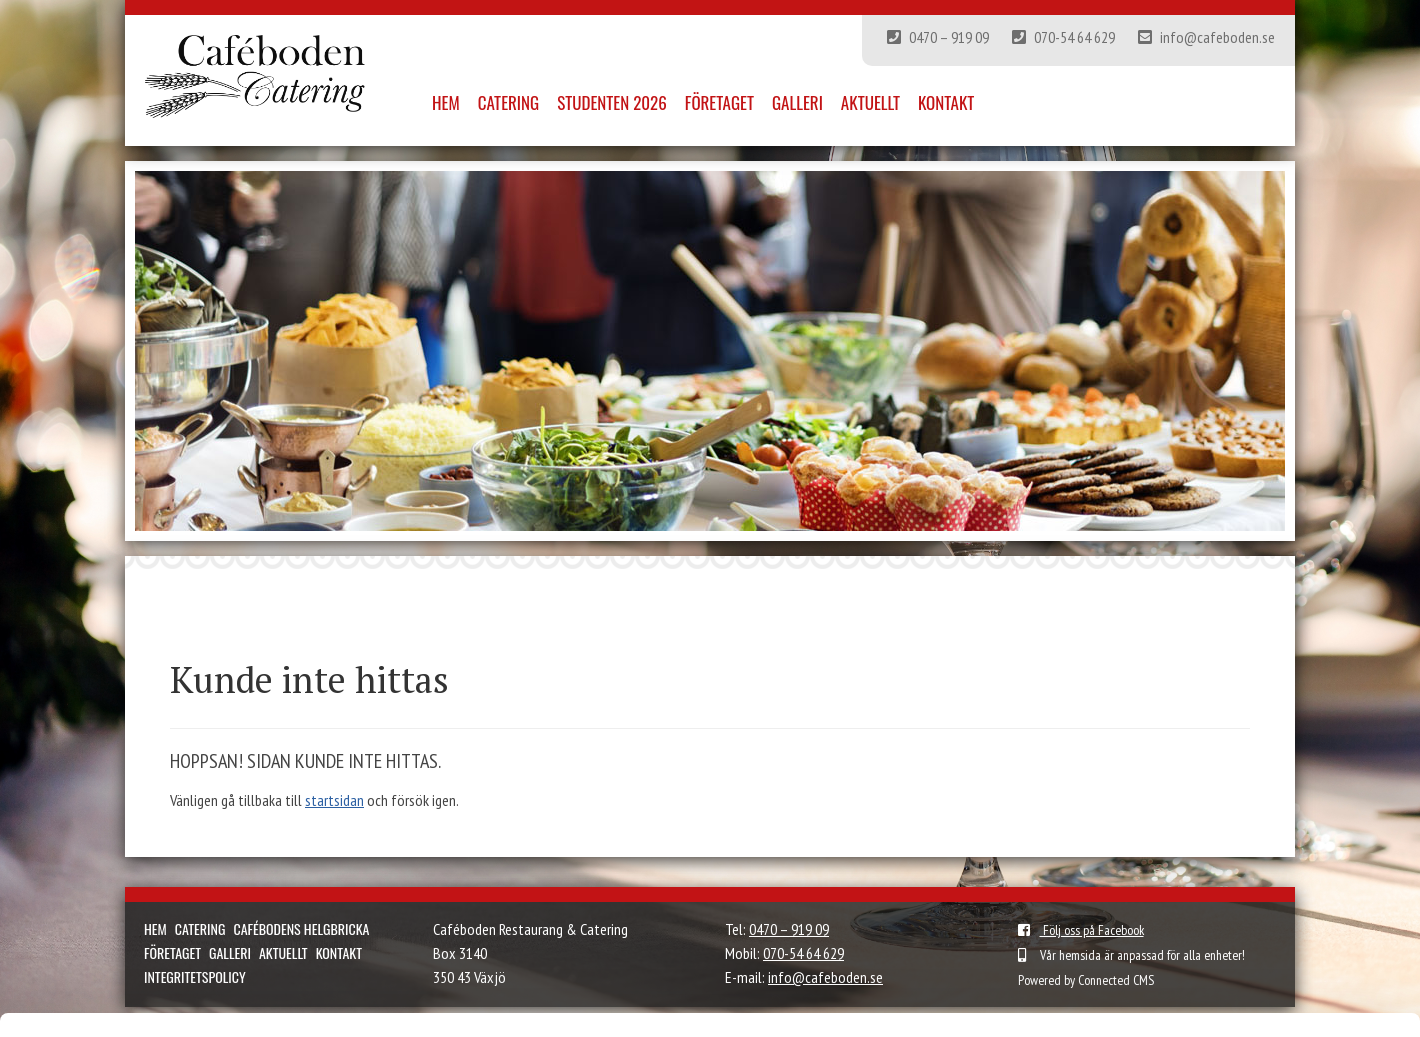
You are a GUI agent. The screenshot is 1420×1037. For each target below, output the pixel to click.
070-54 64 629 (1063, 37)
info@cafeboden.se (1206, 37)
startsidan (334, 800)
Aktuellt (870, 102)
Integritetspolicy (195, 976)
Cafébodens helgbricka (301, 928)
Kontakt (946, 102)
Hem (446, 102)
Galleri (797, 102)
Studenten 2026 (612, 102)
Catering (508, 102)
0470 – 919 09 (938, 37)
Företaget (719, 102)
